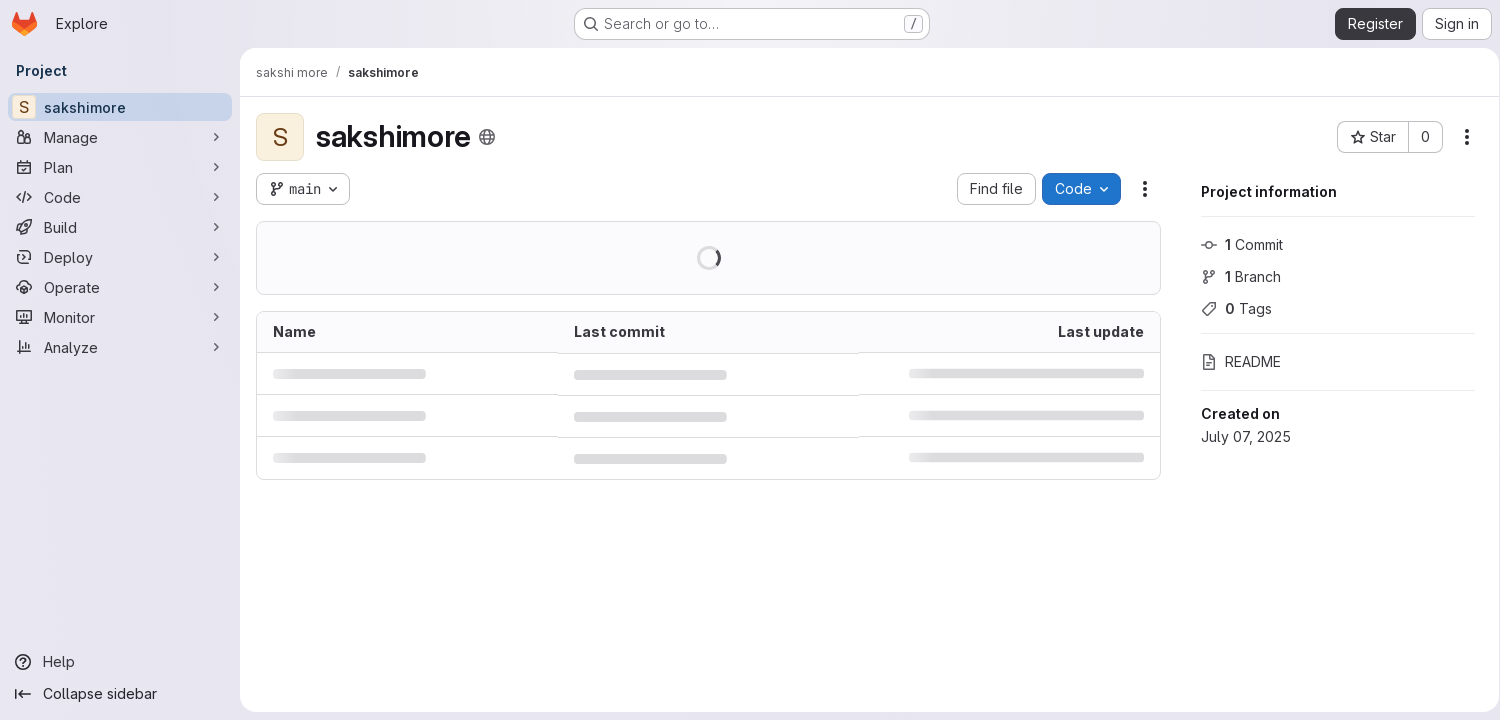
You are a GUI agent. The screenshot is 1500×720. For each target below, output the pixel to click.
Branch (1234, 276)
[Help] (120, 662)
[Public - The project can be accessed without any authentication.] (487, 137)
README (1234, 361)
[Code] (120, 197)
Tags (1229, 308)
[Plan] (120, 167)
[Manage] (120, 137)
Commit (1235, 244)
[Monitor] (120, 317)
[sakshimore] (120, 107)
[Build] (120, 227)
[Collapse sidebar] (120, 694)
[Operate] (120, 287)
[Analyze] (120, 347)
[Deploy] (120, 257)
